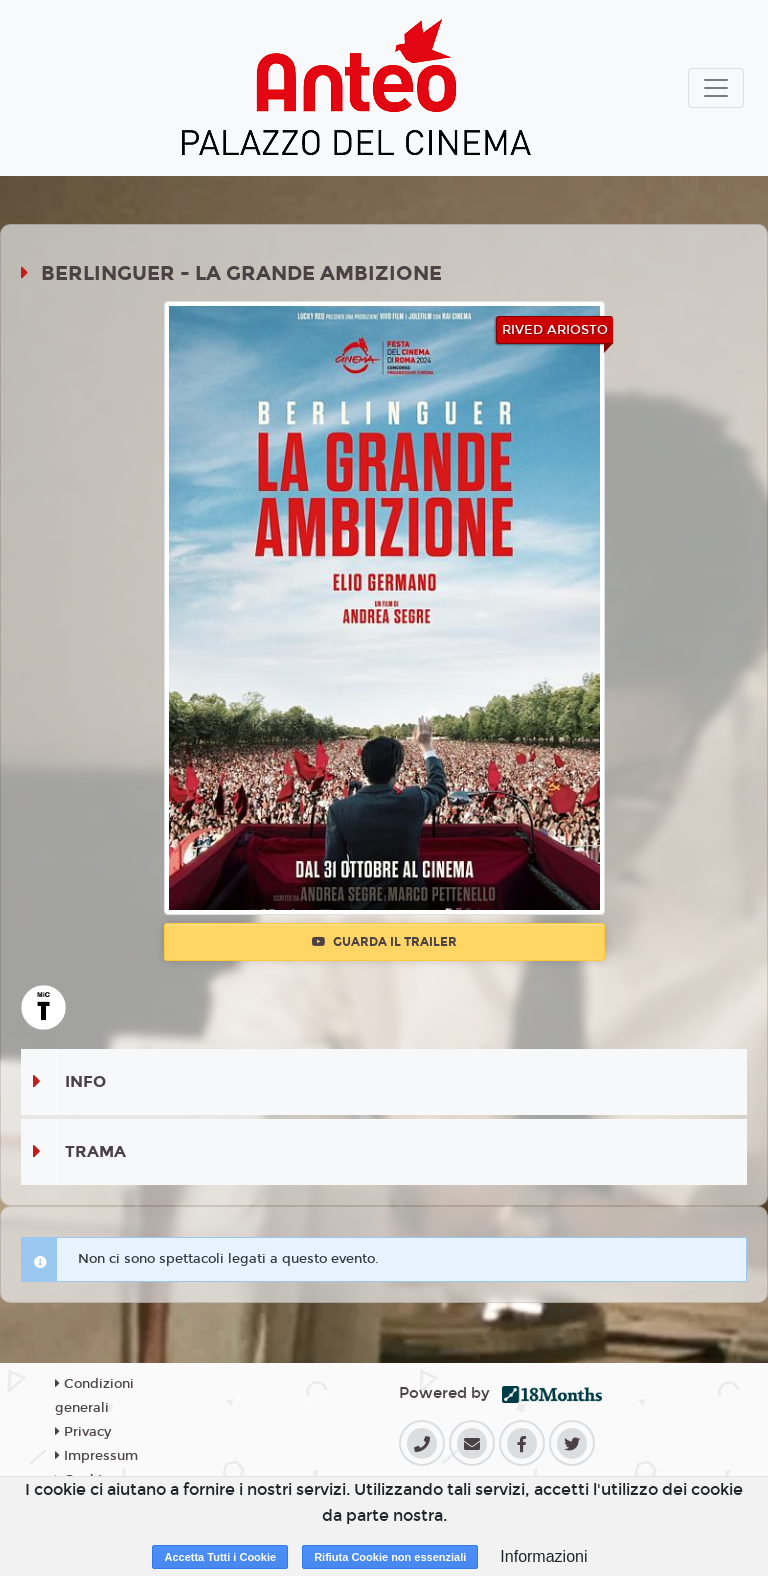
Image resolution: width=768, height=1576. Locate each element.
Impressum (96, 1456)
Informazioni (543, 1556)
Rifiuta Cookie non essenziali (390, 1557)
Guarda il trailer (384, 942)
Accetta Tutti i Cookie (220, 1557)
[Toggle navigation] (716, 88)
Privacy (83, 1432)
